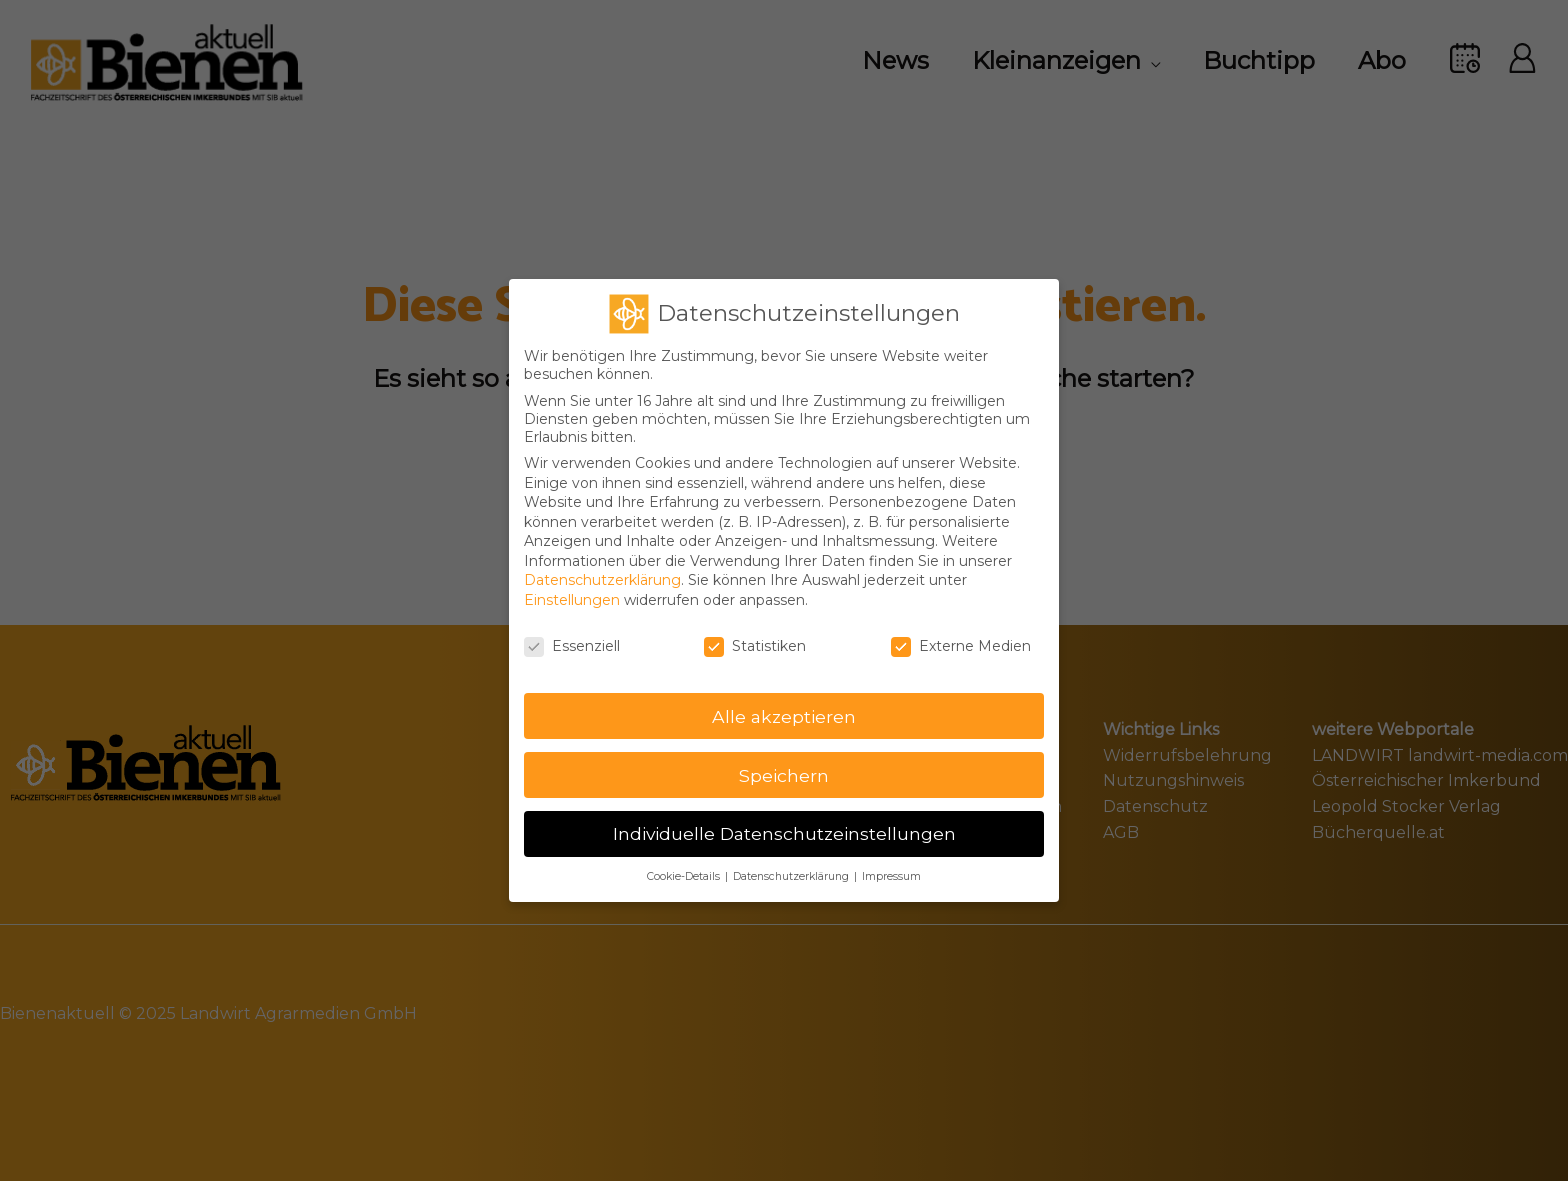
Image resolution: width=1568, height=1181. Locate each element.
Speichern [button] (784, 762)
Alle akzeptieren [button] (784, 703)
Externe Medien (961, 633)
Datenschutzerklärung (602, 568)
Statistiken (755, 633)
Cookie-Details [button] (685, 864)
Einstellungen (572, 587)
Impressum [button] (891, 864)
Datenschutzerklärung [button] (792, 864)
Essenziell (572, 633)
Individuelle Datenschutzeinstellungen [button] (784, 821)
